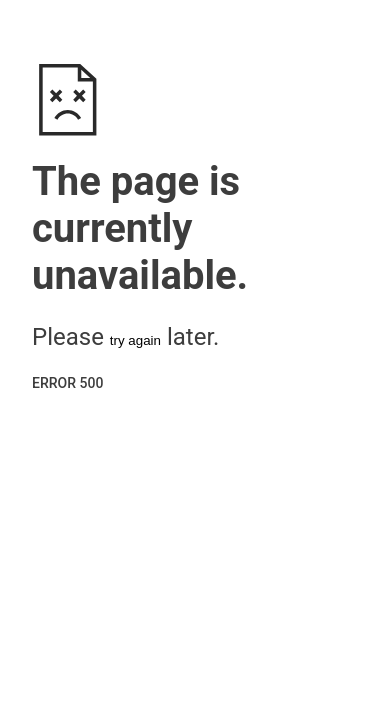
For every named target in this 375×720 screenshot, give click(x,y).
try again (135, 340)
